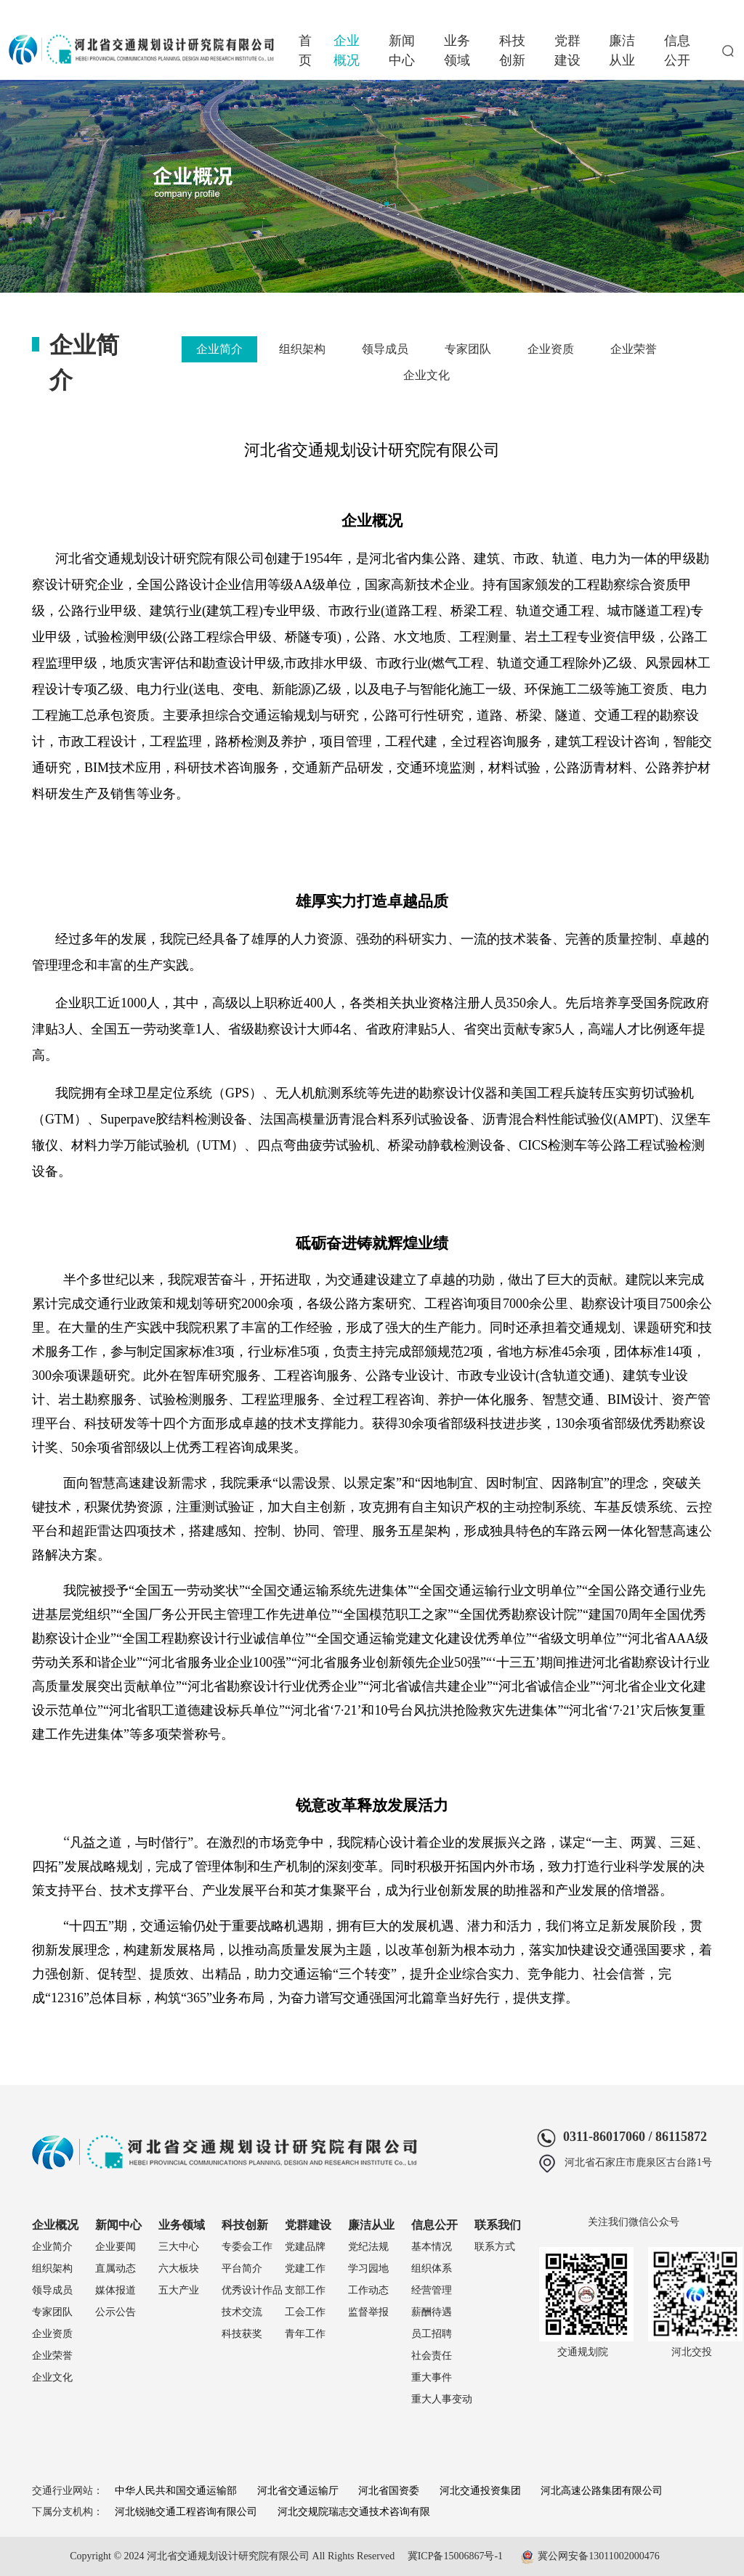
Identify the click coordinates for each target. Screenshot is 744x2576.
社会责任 (431, 2355)
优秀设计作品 (252, 2290)
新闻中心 (402, 50)
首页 (305, 50)
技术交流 (242, 2312)
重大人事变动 (441, 2399)
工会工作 (305, 2312)
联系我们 (497, 2225)
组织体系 (431, 2268)
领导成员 (385, 349)
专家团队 (468, 349)
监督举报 (368, 2312)
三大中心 (178, 2246)
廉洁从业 (622, 50)
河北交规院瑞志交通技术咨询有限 (354, 2511)
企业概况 (346, 50)
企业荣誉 (633, 349)
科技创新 (512, 50)
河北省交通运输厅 (298, 2490)
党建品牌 (305, 2246)
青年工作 (305, 2333)
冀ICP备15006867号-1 (455, 2556)
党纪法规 (368, 2246)
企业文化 (426, 375)
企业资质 (550, 349)
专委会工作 (247, 2246)
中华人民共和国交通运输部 (176, 2490)
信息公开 (677, 50)
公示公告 (115, 2312)
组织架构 (302, 349)
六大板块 (178, 2268)
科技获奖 (242, 2333)
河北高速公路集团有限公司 (602, 2490)
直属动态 (115, 2268)
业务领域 (457, 50)
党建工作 (305, 2268)
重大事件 (431, 2377)
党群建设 (567, 50)
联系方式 (494, 2246)
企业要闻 (115, 2246)
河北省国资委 (388, 2490)
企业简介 (219, 349)
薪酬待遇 (431, 2312)
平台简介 (242, 2268)
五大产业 (178, 2290)
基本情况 (431, 2246)
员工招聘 (431, 2333)
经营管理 (431, 2290)
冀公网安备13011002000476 (598, 2556)
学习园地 (368, 2268)
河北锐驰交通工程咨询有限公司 (186, 2511)
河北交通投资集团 (480, 2490)
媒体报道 (115, 2290)
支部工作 (305, 2290)
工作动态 (368, 2290)
